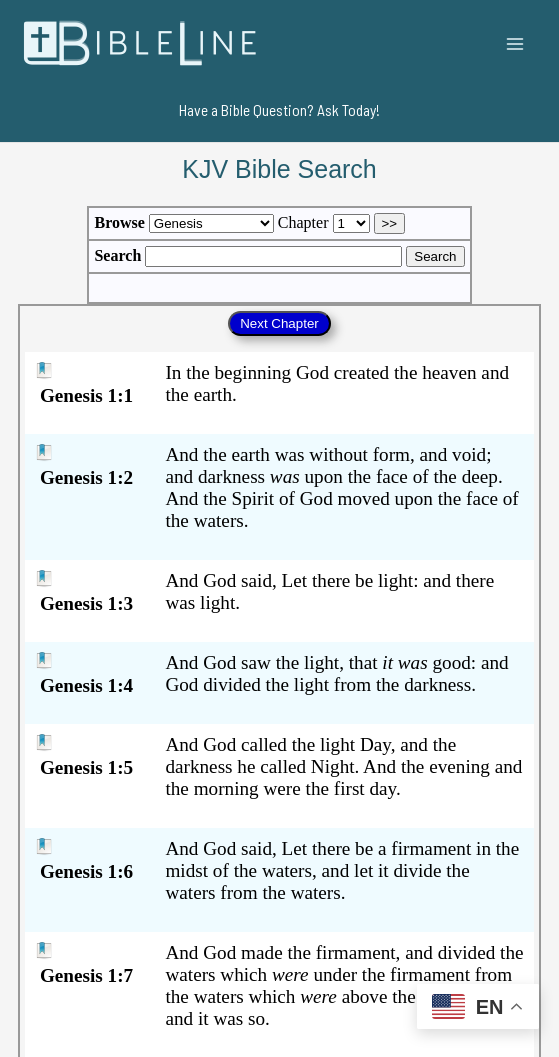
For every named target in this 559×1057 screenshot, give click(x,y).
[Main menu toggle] (515, 43)
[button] (279, 110)
